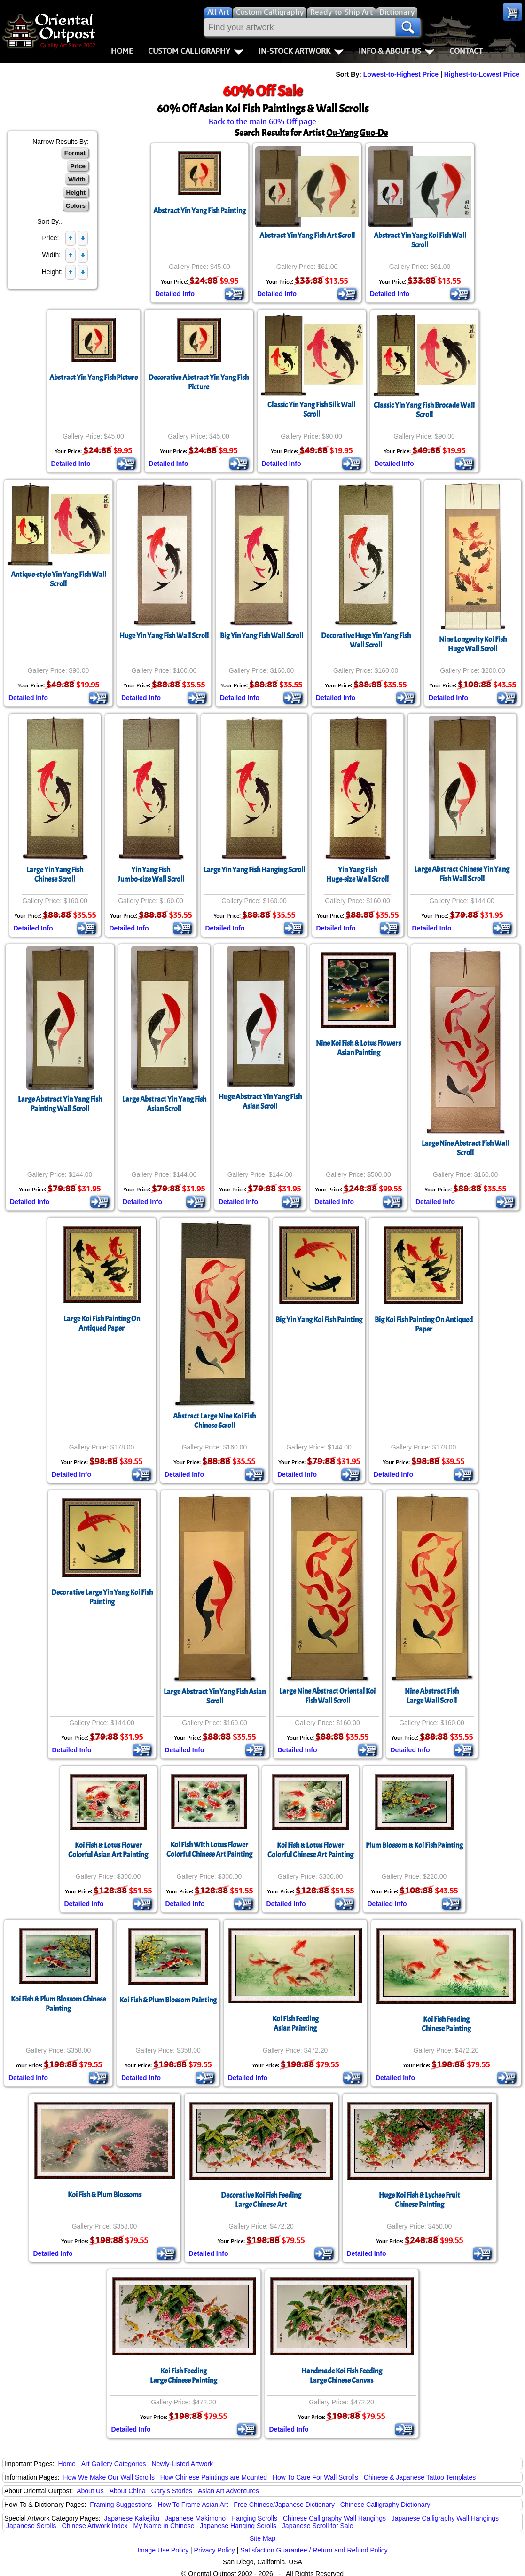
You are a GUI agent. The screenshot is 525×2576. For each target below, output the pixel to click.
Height (76, 192)
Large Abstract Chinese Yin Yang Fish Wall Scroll (461, 874)
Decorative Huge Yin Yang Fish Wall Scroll (366, 640)
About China (128, 2491)
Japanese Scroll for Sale (317, 2525)
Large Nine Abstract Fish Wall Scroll (465, 1148)
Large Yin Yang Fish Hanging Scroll (254, 869)
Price (78, 166)
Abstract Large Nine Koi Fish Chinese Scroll (214, 1420)
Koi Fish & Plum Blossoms (104, 2194)
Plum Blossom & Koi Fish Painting (414, 1845)
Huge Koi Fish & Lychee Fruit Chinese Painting (419, 2199)
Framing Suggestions (121, 2504)
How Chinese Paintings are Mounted (213, 2477)
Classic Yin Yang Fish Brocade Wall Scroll (424, 410)
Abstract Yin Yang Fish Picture (93, 377)
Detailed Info (175, 294)
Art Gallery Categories (113, 2463)
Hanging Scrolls (254, 2518)
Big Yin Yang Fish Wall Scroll (261, 635)
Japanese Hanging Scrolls (238, 2525)
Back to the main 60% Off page (262, 121)
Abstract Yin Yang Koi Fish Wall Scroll (420, 240)
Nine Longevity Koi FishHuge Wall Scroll (473, 644)
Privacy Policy (214, 2550)
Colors (76, 205)
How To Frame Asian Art (192, 2504)
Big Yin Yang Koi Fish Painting (318, 1319)
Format (75, 153)
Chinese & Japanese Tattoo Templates (420, 2477)
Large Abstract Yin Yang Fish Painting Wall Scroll (60, 1104)
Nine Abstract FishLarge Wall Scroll (432, 1695)
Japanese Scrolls (31, 2525)
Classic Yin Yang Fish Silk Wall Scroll (311, 409)
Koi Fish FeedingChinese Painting (446, 2024)
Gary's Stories (171, 2491)
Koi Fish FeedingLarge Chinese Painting (183, 2375)
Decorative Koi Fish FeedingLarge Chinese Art (261, 2199)
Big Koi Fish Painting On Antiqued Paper (424, 1324)
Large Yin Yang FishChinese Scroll (54, 874)
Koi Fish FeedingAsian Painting (295, 2023)
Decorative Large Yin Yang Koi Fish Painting (102, 1597)
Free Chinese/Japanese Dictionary (284, 2504)
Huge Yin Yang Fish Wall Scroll (164, 635)
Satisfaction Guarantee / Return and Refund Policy (314, 2550)
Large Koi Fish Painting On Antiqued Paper (101, 1323)
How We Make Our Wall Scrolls (108, 2477)
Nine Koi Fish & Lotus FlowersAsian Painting (358, 1048)
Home (122, 50)
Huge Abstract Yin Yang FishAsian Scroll (260, 1101)
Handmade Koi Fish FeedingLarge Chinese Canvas (341, 2375)
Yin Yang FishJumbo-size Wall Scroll (151, 874)
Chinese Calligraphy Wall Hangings (334, 2518)
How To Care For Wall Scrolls (315, 2477)
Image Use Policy (162, 2550)
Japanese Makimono (195, 2518)
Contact (466, 50)
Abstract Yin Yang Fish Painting (199, 210)
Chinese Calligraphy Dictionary (385, 2504)
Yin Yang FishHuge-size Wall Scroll (357, 874)
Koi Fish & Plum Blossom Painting (168, 2000)
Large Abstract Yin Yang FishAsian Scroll (164, 1104)
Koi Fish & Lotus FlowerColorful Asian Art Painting (108, 1850)
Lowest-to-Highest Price (401, 74)
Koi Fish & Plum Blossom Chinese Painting (58, 2003)
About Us (90, 2491)
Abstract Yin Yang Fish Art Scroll (307, 235)
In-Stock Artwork (301, 50)
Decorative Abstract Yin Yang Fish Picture (199, 382)
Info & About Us (396, 50)
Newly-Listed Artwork (182, 2463)
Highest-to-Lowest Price (481, 74)
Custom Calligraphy (195, 50)
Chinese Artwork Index (95, 2525)
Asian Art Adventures (228, 2491)
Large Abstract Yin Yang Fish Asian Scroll (215, 1696)
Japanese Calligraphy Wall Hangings (445, 2518)
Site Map (262, 2538)
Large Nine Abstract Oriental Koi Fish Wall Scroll (327, 1695)
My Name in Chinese (163, 2525)
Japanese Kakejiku (132, 2518)
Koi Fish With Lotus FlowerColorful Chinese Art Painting (209, 1849)
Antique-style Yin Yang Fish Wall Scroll (58, 579)
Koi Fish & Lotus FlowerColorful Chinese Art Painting (310, 1850)
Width (77, 179)
